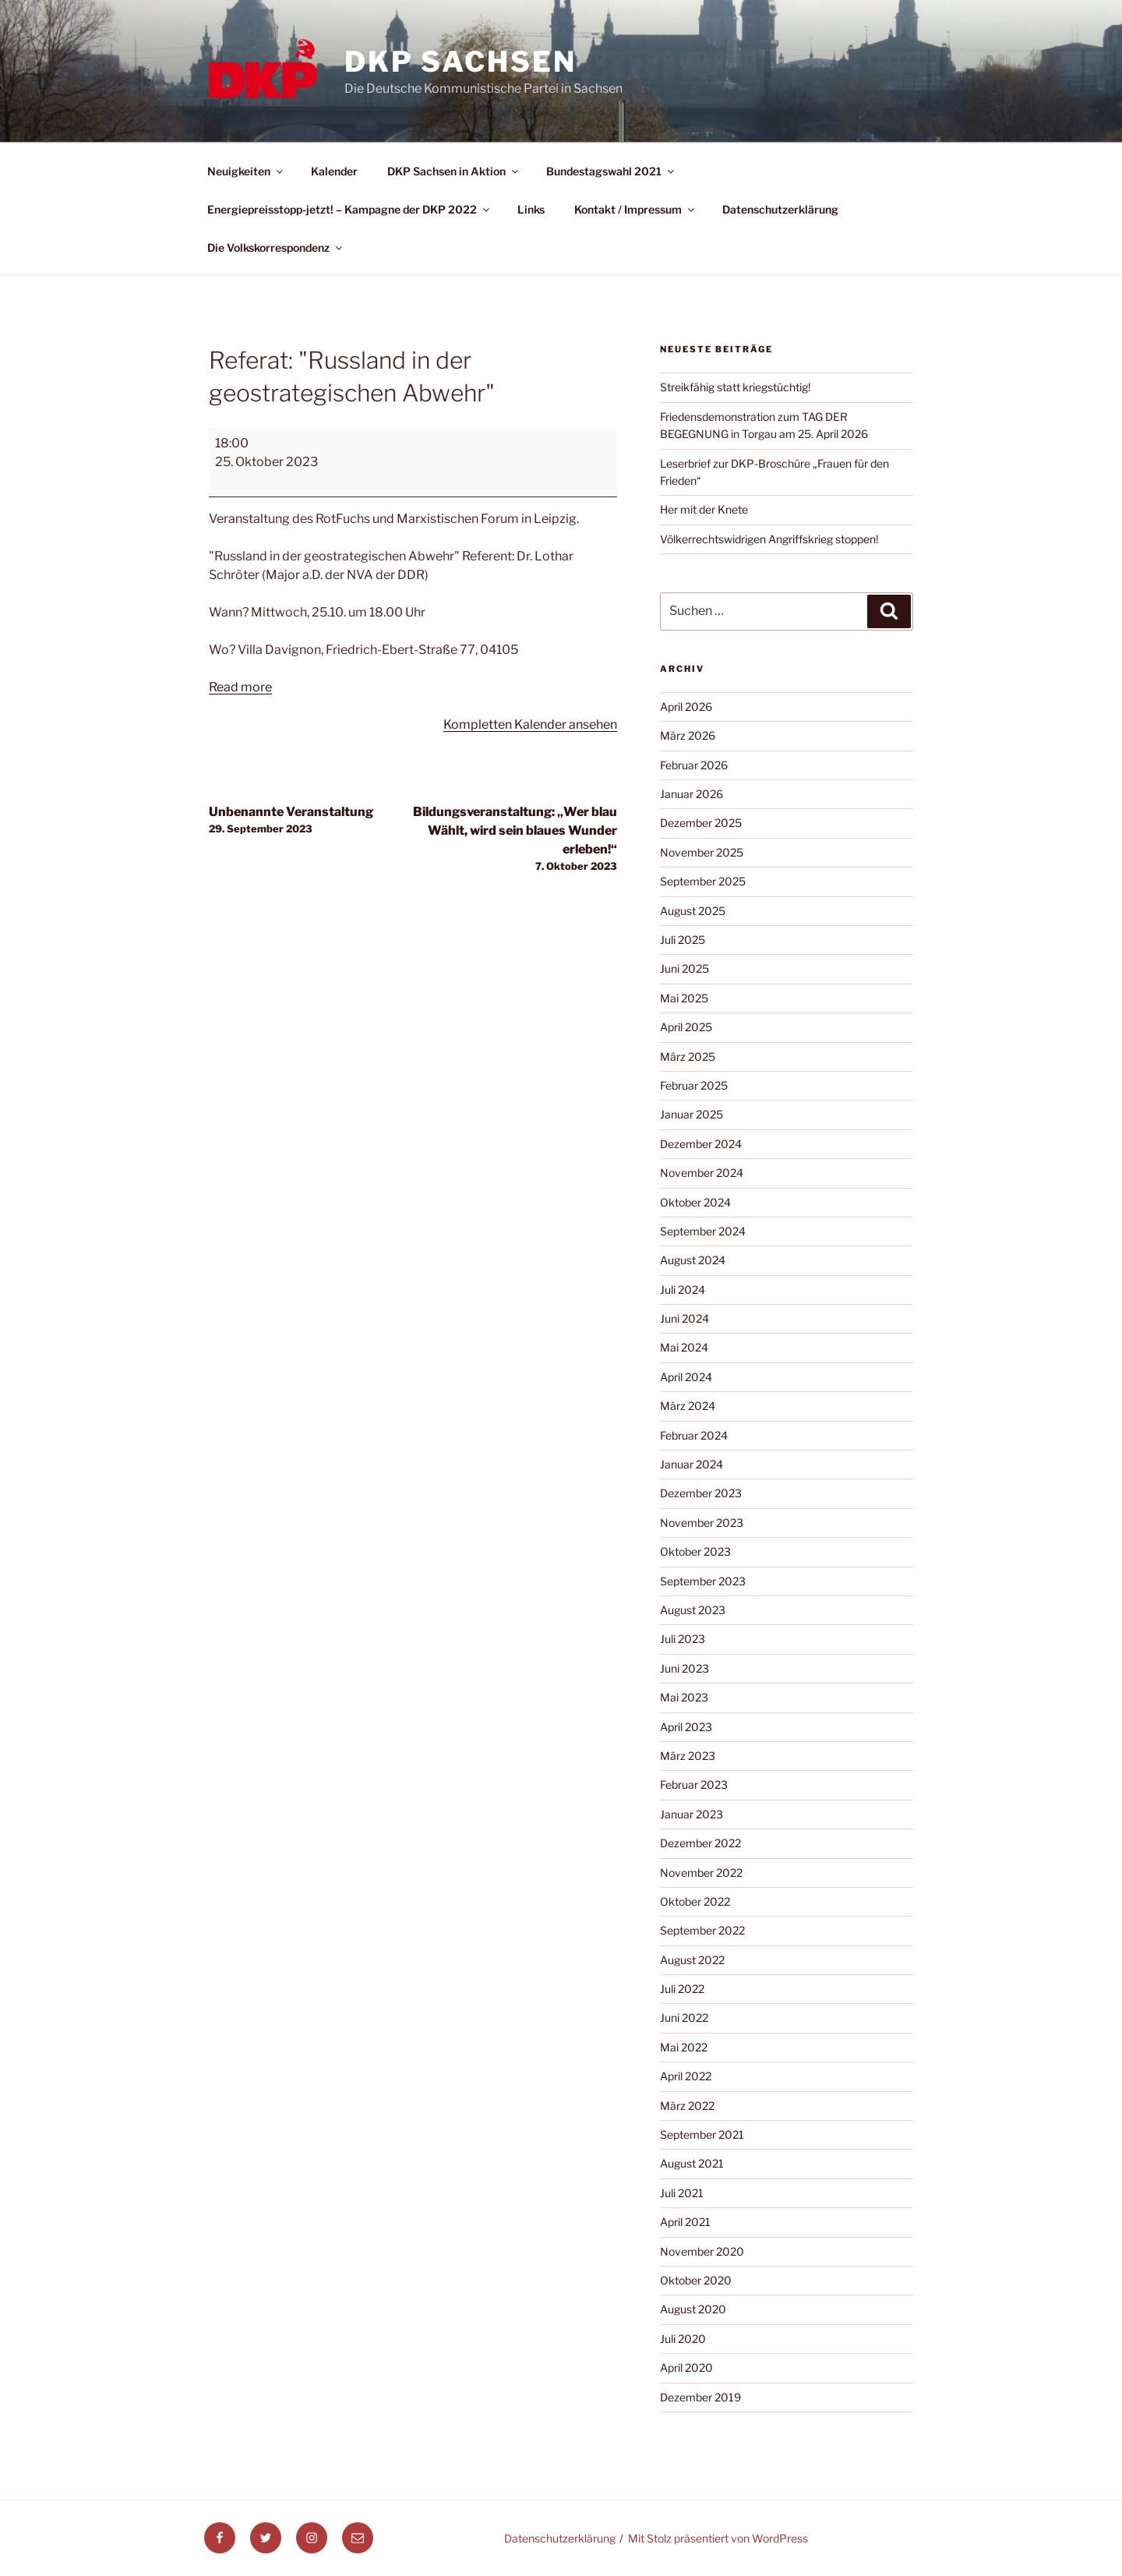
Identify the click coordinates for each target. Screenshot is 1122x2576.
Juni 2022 (684, 2017)
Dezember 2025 (701, 822)
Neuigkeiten (246, 171)
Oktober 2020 (696, 2280)
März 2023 (687, 1755)
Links (531, 209)
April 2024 (686, 1376)
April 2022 (685, 2076)
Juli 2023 (682, 1638)
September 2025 (703, 881)
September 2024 (703, 1231)
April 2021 (685, 2221)
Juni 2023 (684, 1668)
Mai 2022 (683, 2047)
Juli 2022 (682, 1988)
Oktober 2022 (695, 1901)
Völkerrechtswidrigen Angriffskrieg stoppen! (769, 539)
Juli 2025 (682, 939)
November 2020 (702, 2251)
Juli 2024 (682, 1289)
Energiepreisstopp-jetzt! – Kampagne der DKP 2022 (349, 209)
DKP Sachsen (460, 61)
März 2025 (687, 1056)
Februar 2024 (694, 1435)
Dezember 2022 (700, 1843)
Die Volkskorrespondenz (275, 247)
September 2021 (702, 2134)
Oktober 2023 (695, 1551)
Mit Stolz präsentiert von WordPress (718, 2538)
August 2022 (692, 1959)
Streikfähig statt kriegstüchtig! (735, 387)
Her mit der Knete (704, 509)
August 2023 (692, 1610)
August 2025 (692, 910)
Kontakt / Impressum (635, 209)
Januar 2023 (691, 1814)
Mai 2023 (684, 1697)
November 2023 (701, 1522)
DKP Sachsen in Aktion (453, 171)
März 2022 (687, 2105)
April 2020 (686, 2367)
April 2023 (686, 1726)
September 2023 (703, 1581)
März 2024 (687, 1405)
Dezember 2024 (701, 1143)
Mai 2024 (684, 1347)
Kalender (334, 171)
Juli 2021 (682, 2193)
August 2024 (692, 1260)
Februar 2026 (694, 765)
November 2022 (701, 1872)
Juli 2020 (683, 2338)
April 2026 (686, 706)
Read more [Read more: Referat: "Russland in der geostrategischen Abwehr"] (240, 687)
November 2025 (701, 852)
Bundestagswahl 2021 (611, 171)
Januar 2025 (691, 1114)
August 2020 (693, 2309)
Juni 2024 (684, 1318)
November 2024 (701, 1172)
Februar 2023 (694, 1784)
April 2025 (686, 1027)
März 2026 (687, 735)
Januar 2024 (691, 1464)
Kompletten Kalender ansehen (530, 724)
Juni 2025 (684, 968)
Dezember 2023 (701, 1493)
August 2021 (692, 2163)
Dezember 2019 (700, 2397)
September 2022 (702, 1930)
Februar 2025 (694, 1085)
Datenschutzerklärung (780, 209)
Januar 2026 (691, 793)
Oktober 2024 (695, 1202)
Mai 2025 (684, 998)
